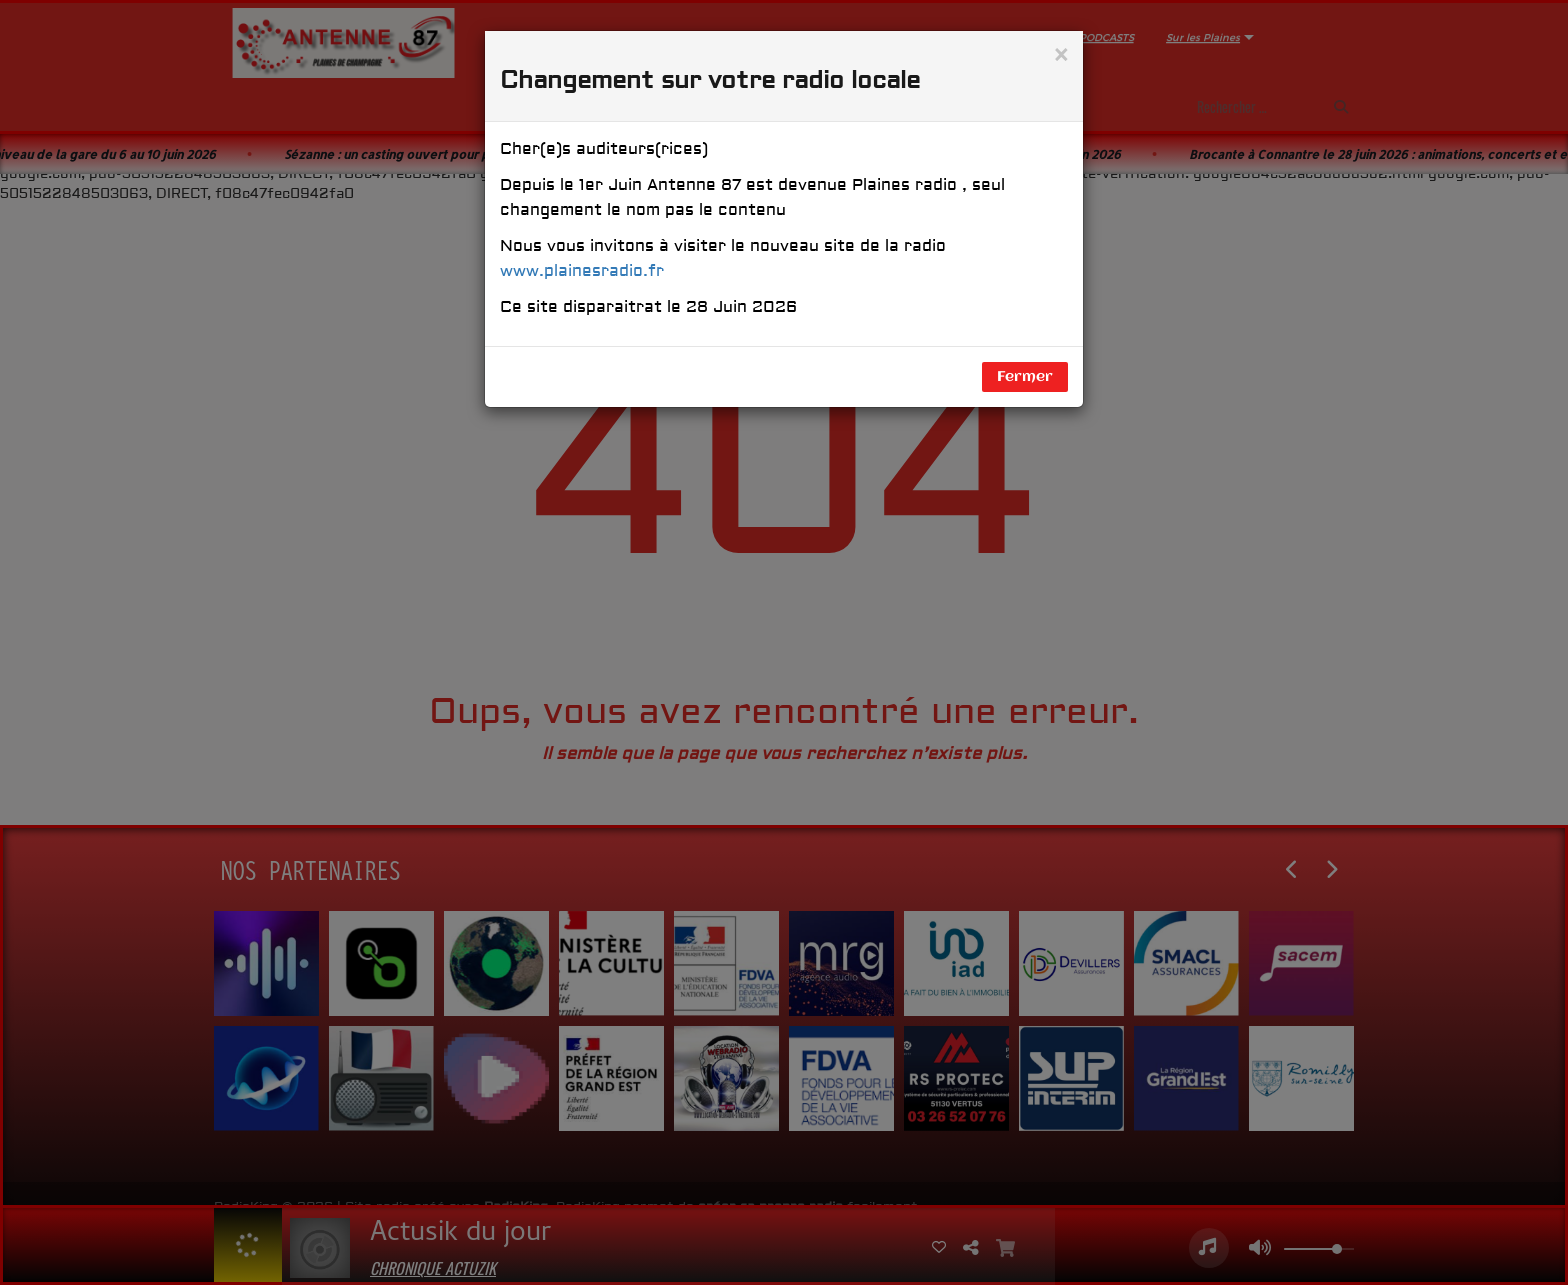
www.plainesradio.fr (582, 271)
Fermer (1025, 377)
